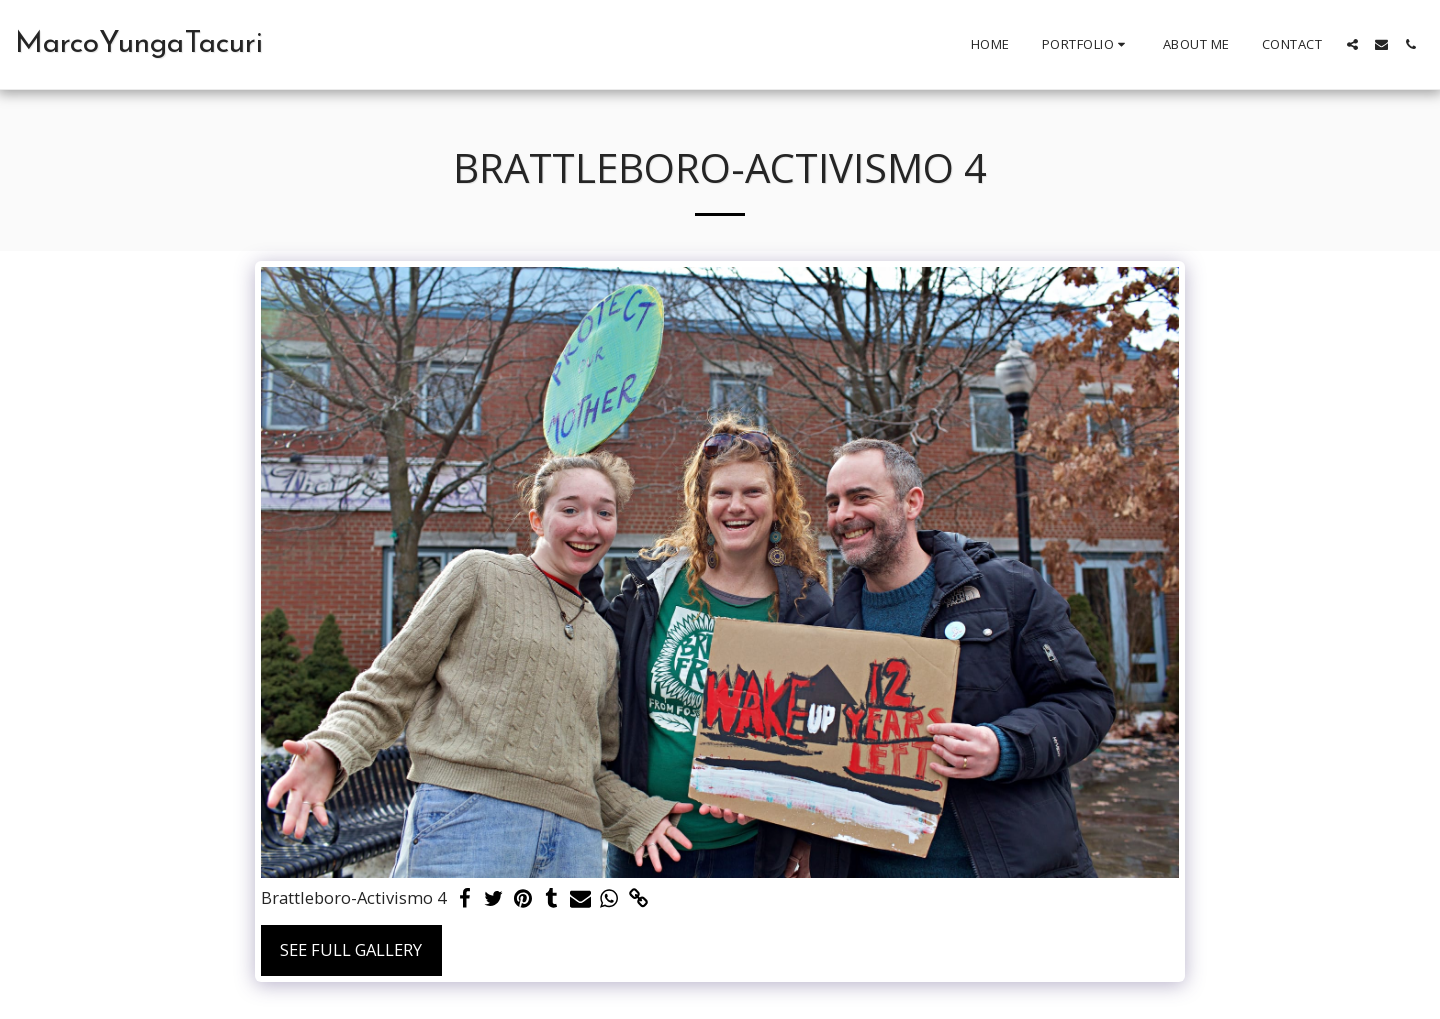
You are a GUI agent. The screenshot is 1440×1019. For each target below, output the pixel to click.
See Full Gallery (351, 949)
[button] (1086, 45)
